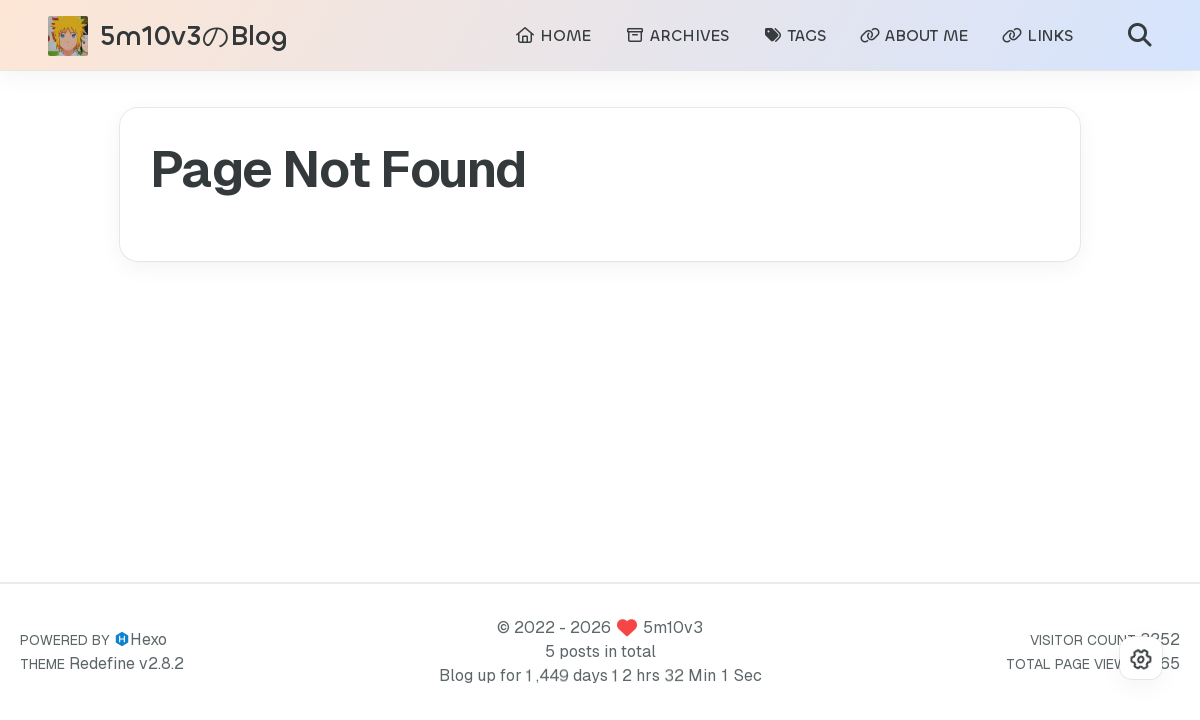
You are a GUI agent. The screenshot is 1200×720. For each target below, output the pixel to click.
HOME (553, 35)
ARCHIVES (677, 35)
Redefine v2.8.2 (126, 663)
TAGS (794, 35)
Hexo (148, 639)
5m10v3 (673, 627)
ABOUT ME (914, 35)
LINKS (1037, 35)
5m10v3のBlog (194, 36)
